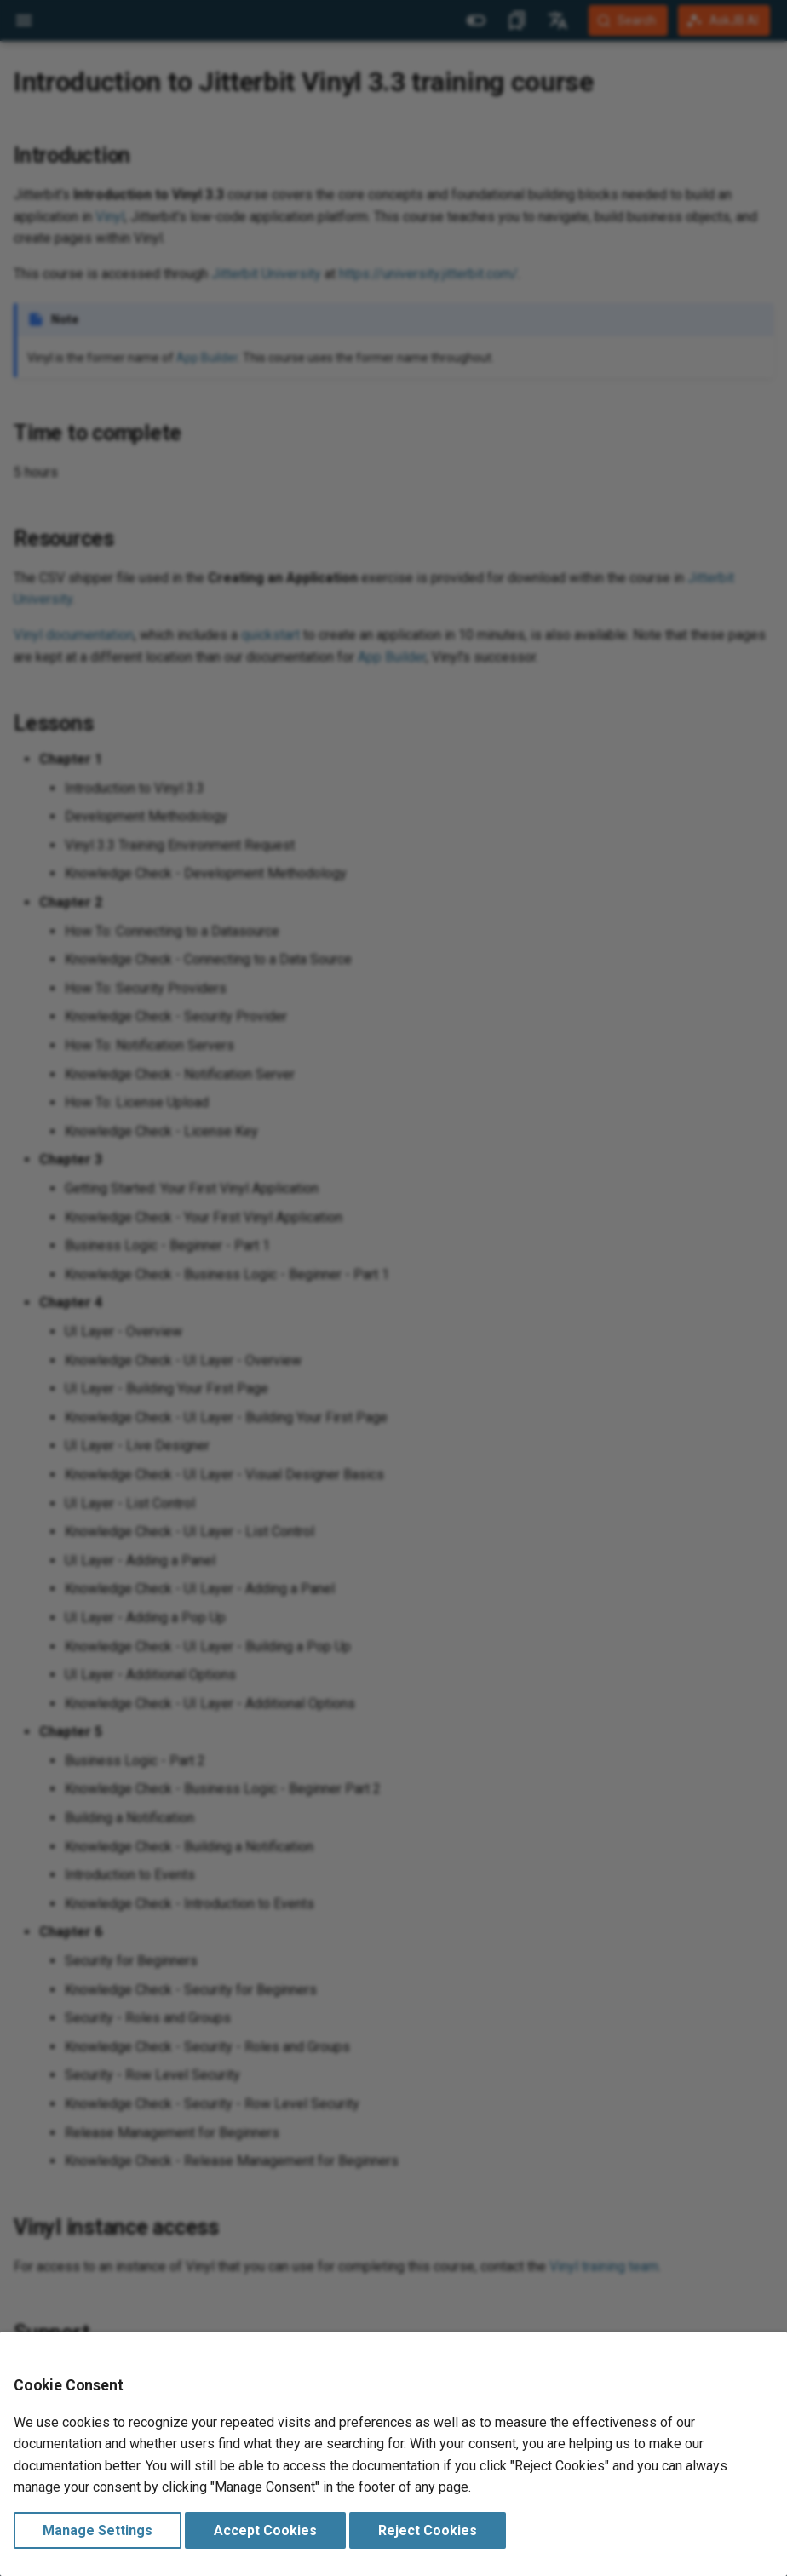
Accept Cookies (265, 2530)
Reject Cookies (427, 2530)
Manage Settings (97, 2530)
